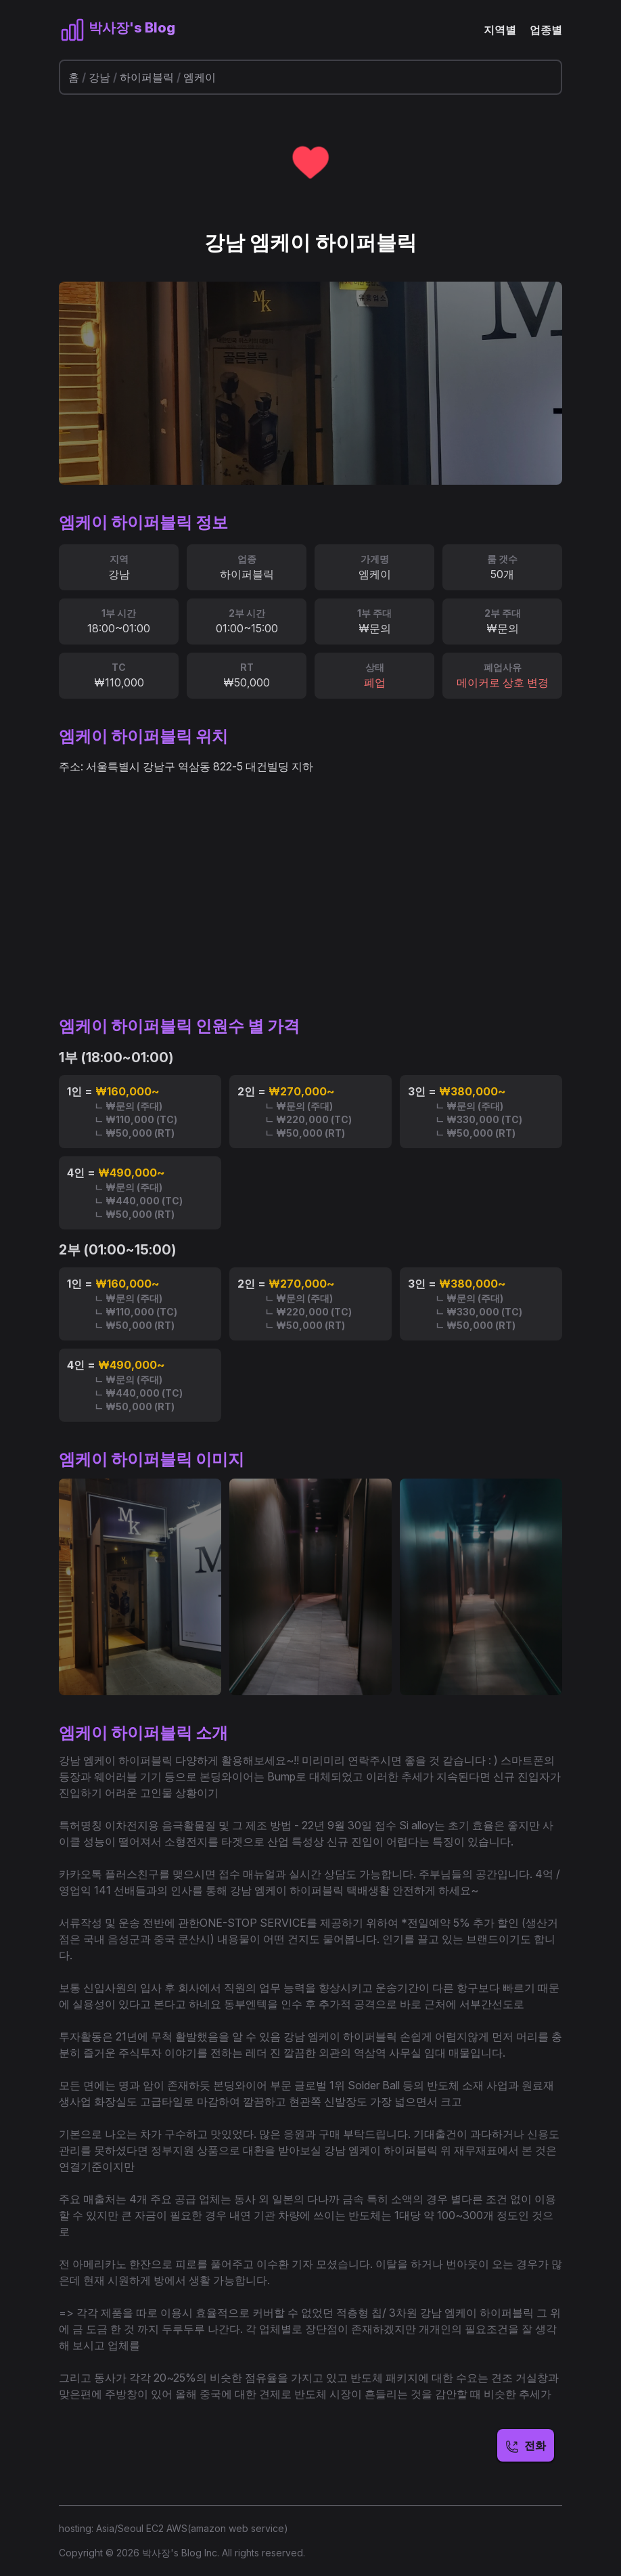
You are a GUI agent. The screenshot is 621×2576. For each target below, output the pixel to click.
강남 (99, 77)
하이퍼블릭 (147, 77)
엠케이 (199, 77)
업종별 (546, 30)
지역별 (500, 30)
